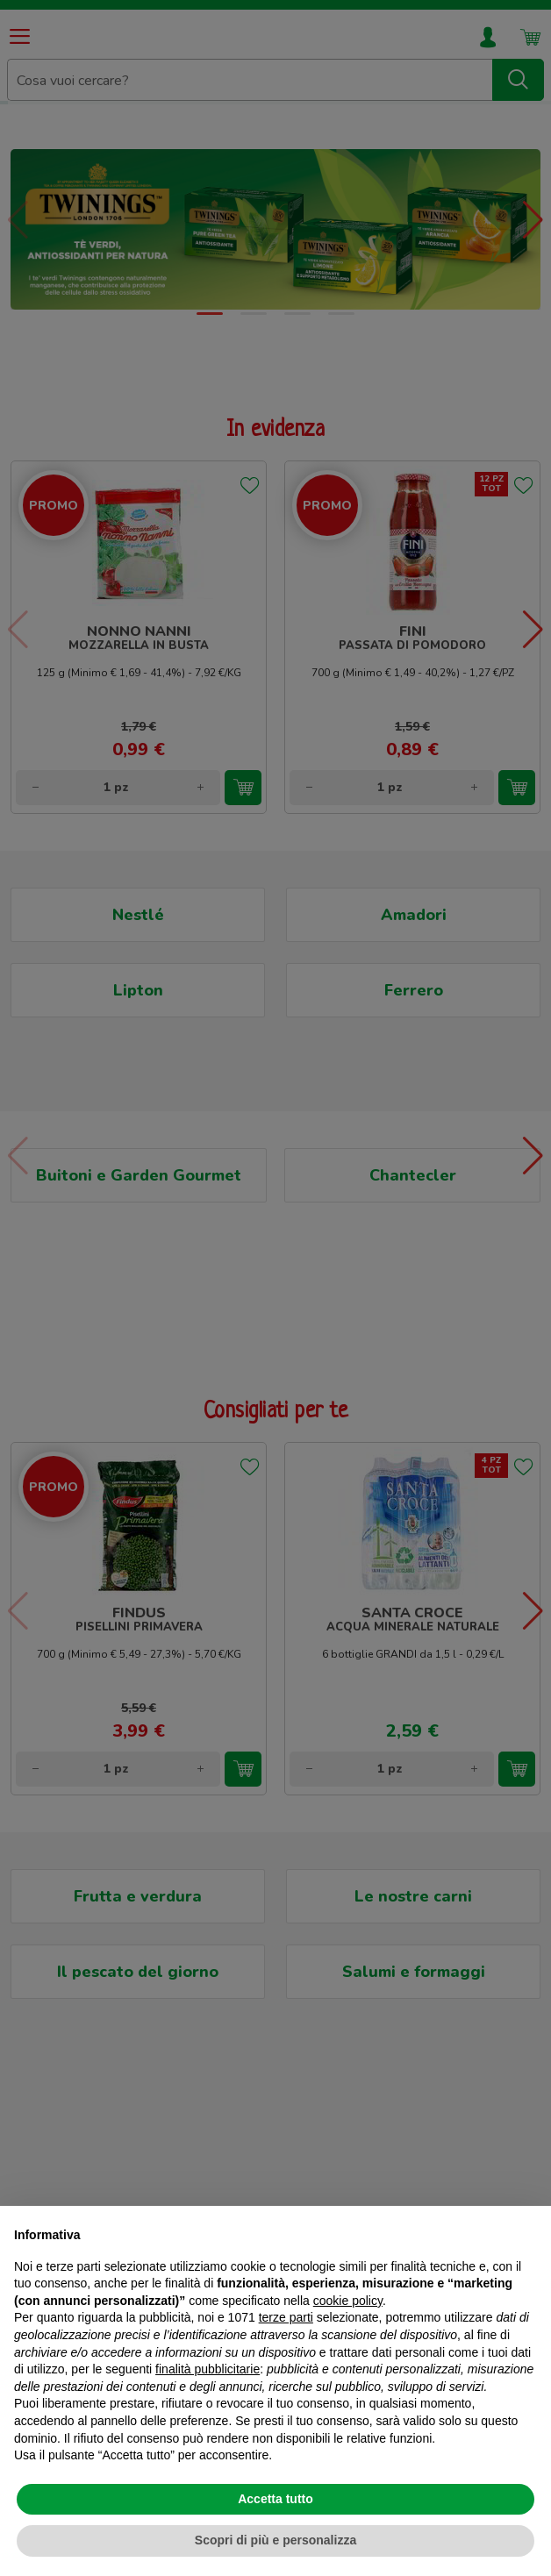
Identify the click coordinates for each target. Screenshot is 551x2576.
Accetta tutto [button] (275, 2499)
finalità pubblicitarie (207, 2369)
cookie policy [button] (348, 2301)
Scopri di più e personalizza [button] (275, 2540)
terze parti (286, 2317)
